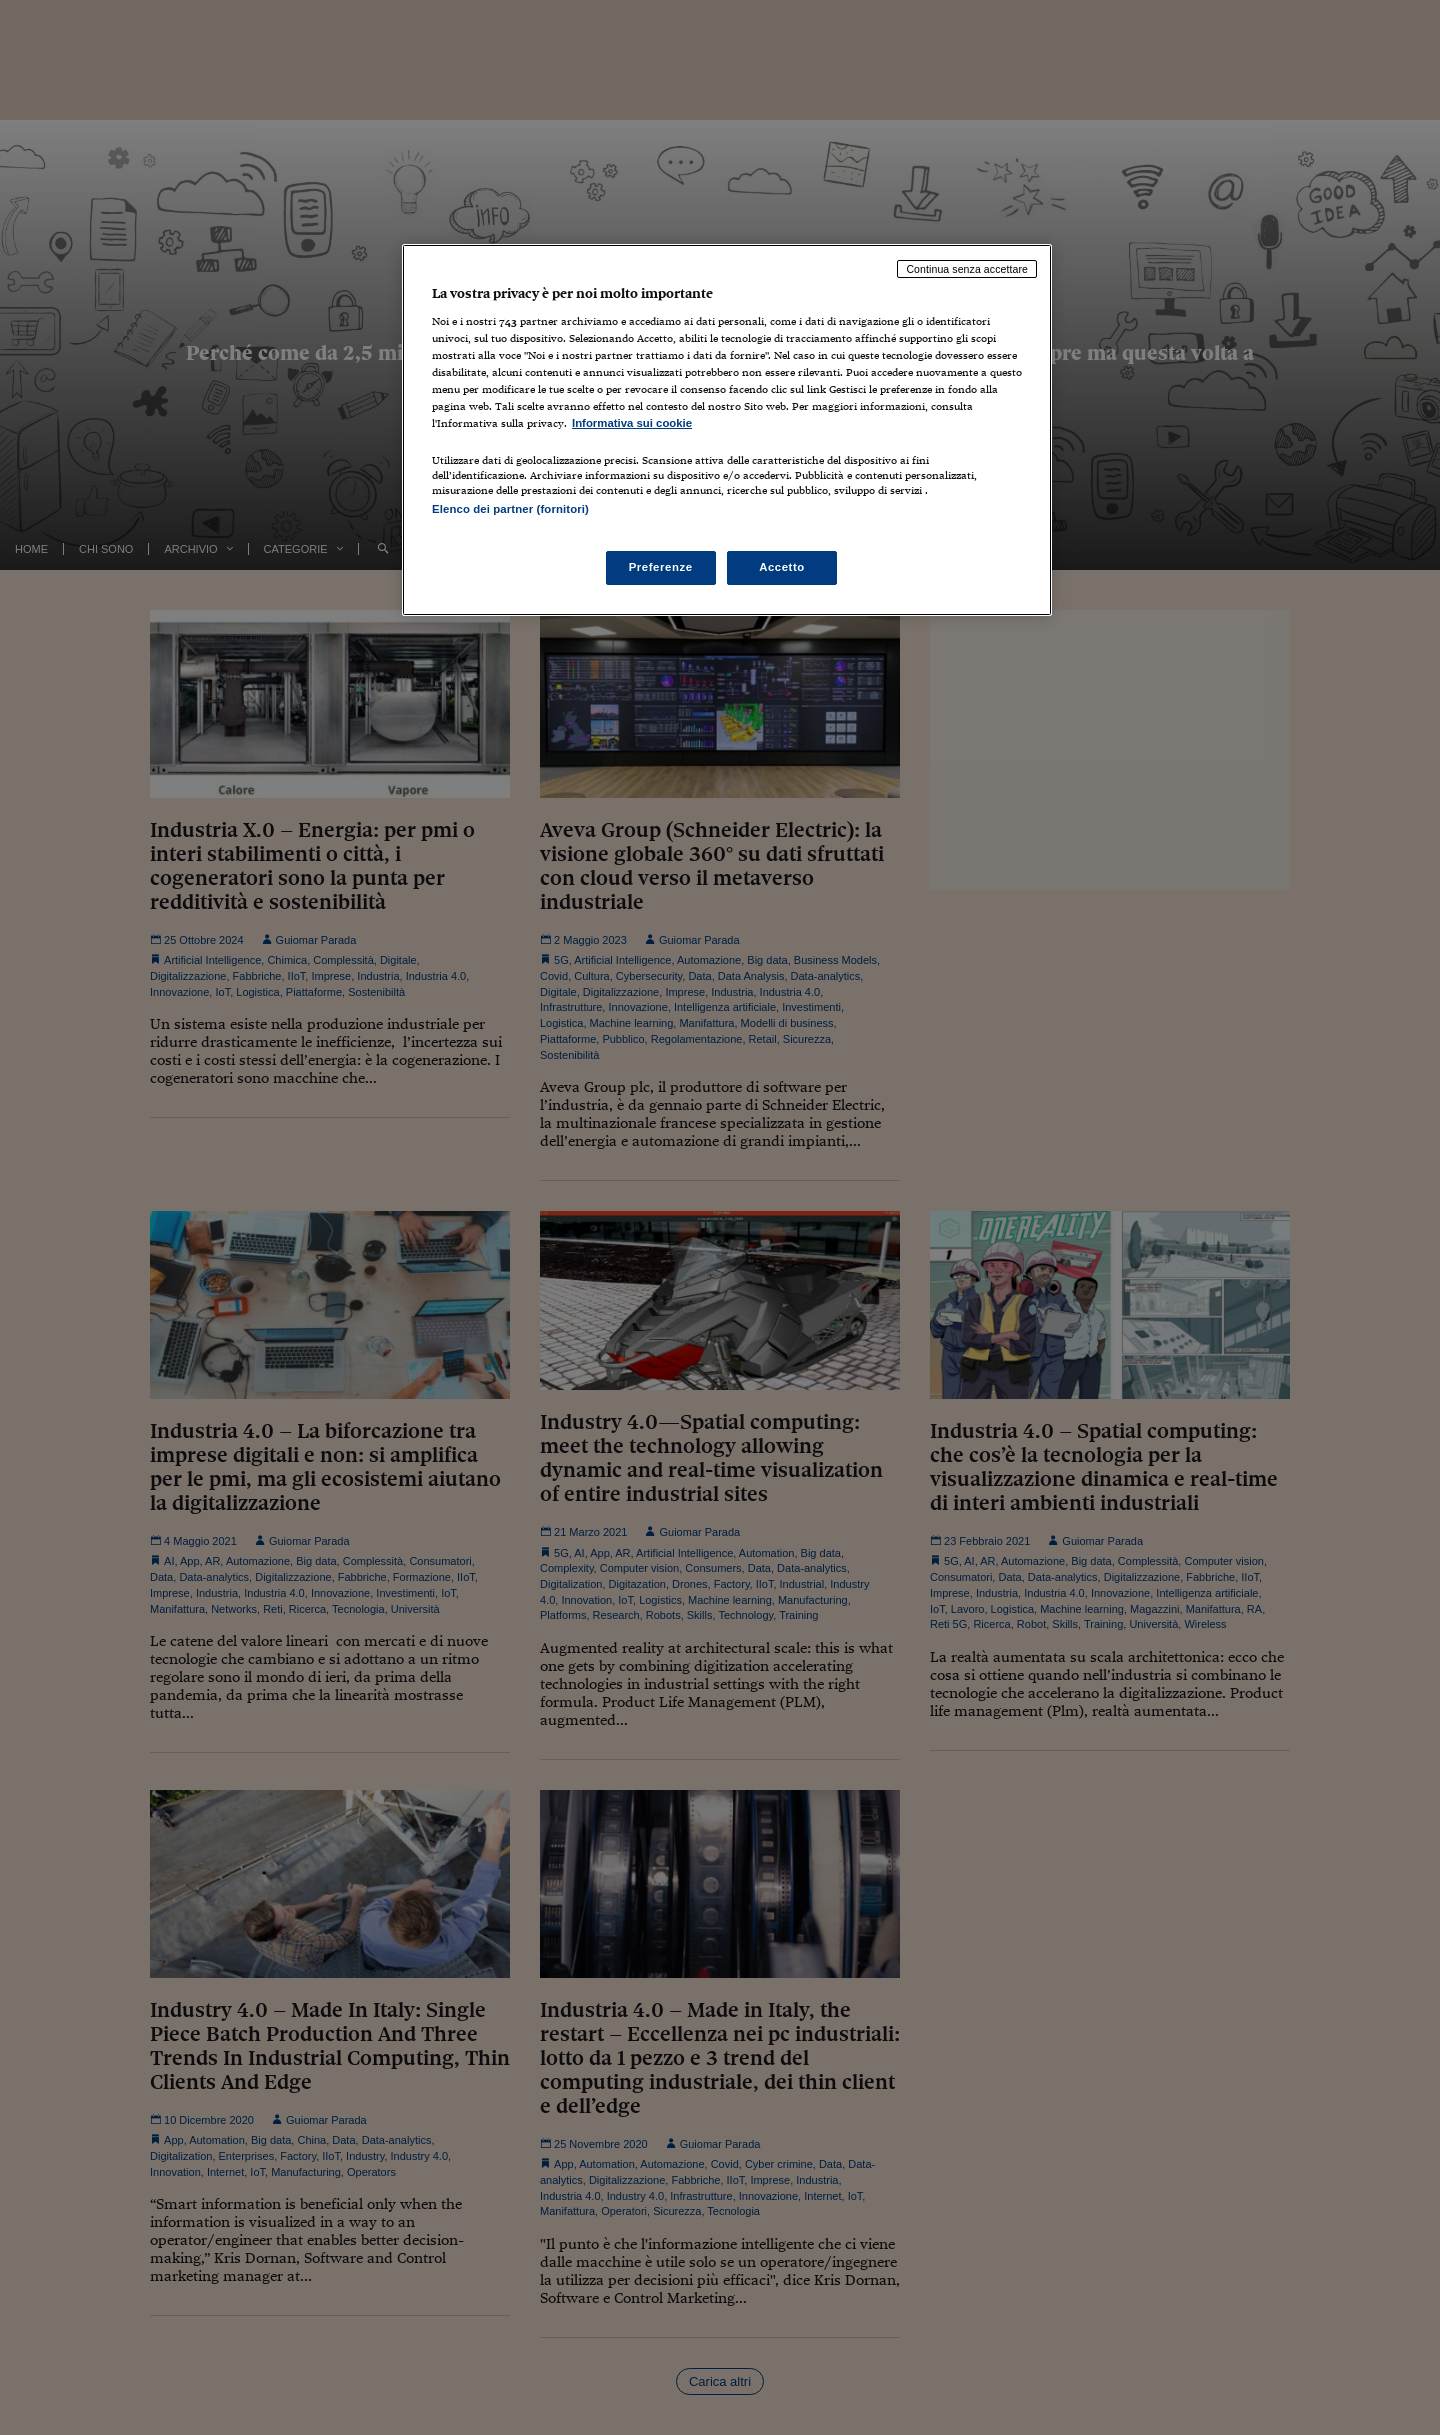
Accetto (782, 567)
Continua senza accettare (967, 269)
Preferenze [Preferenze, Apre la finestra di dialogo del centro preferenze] (661, 567)
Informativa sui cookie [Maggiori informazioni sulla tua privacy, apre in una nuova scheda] (632, 423)
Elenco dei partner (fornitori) (510, 509)
